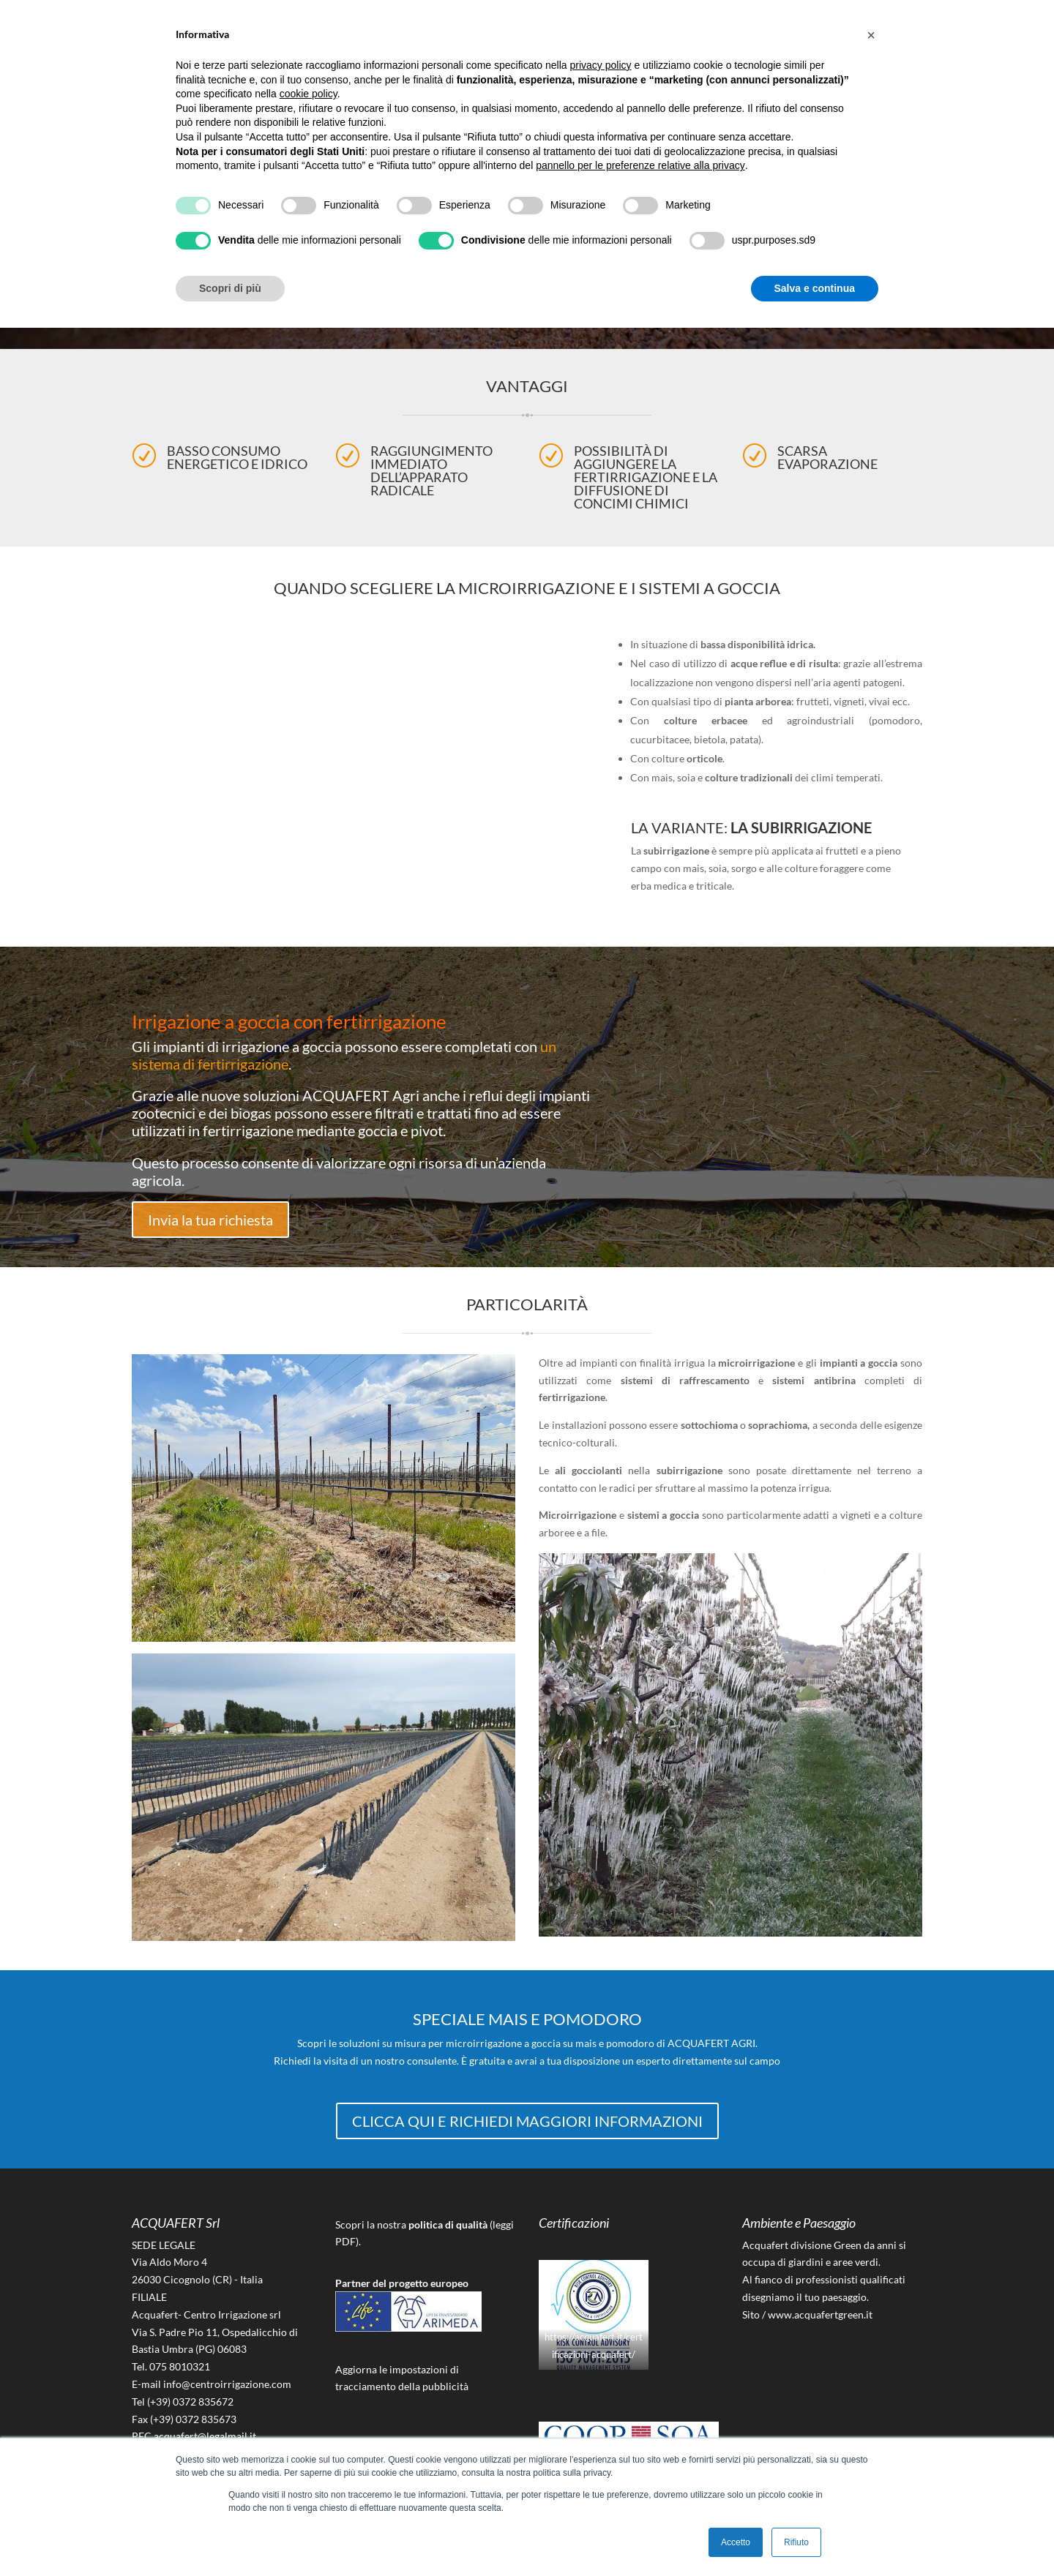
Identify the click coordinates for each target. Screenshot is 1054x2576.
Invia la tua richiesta (210, 1219)
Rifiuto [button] (796, 2542)
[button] (871, 35)
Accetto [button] (735, 2542)
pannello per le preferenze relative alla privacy (640, 165)
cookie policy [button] (308, 93)
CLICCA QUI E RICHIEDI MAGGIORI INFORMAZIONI (527, 2120)
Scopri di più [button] (230, 288)
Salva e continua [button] (814, 288)
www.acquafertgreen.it (820, 2313)
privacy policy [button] (601, 65)
